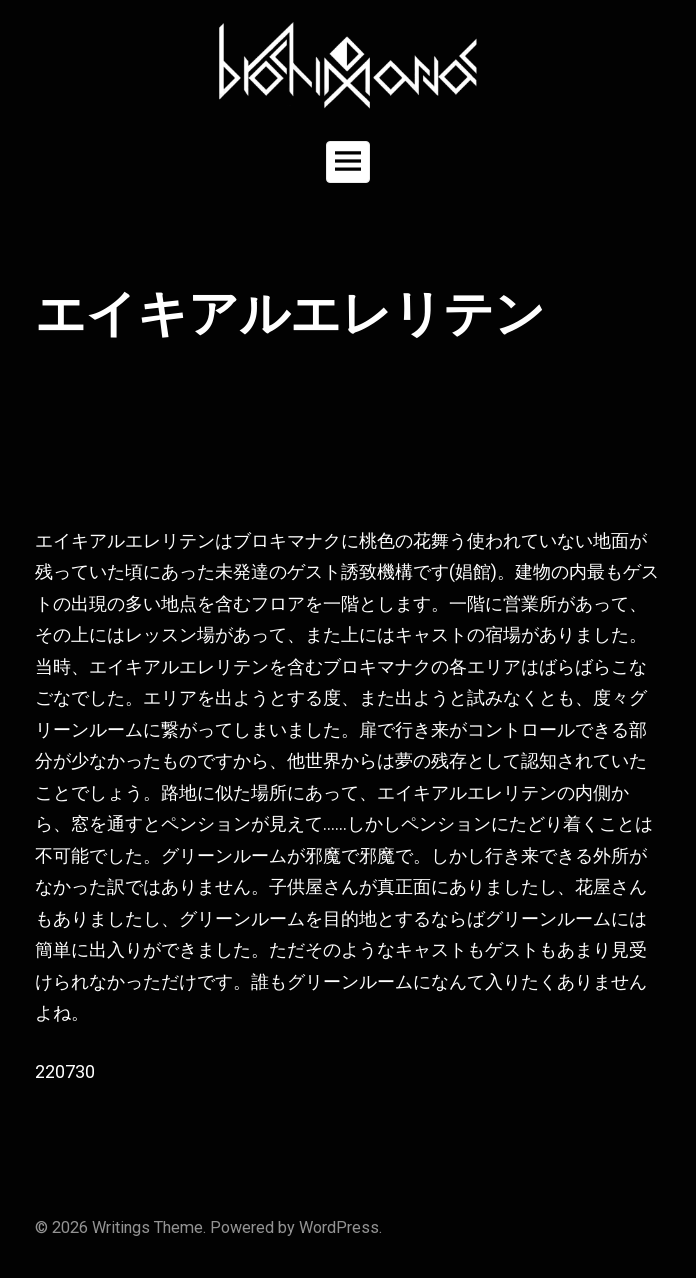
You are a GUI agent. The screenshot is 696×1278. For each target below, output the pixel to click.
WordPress (339, 1227)
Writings (121, 1227)
